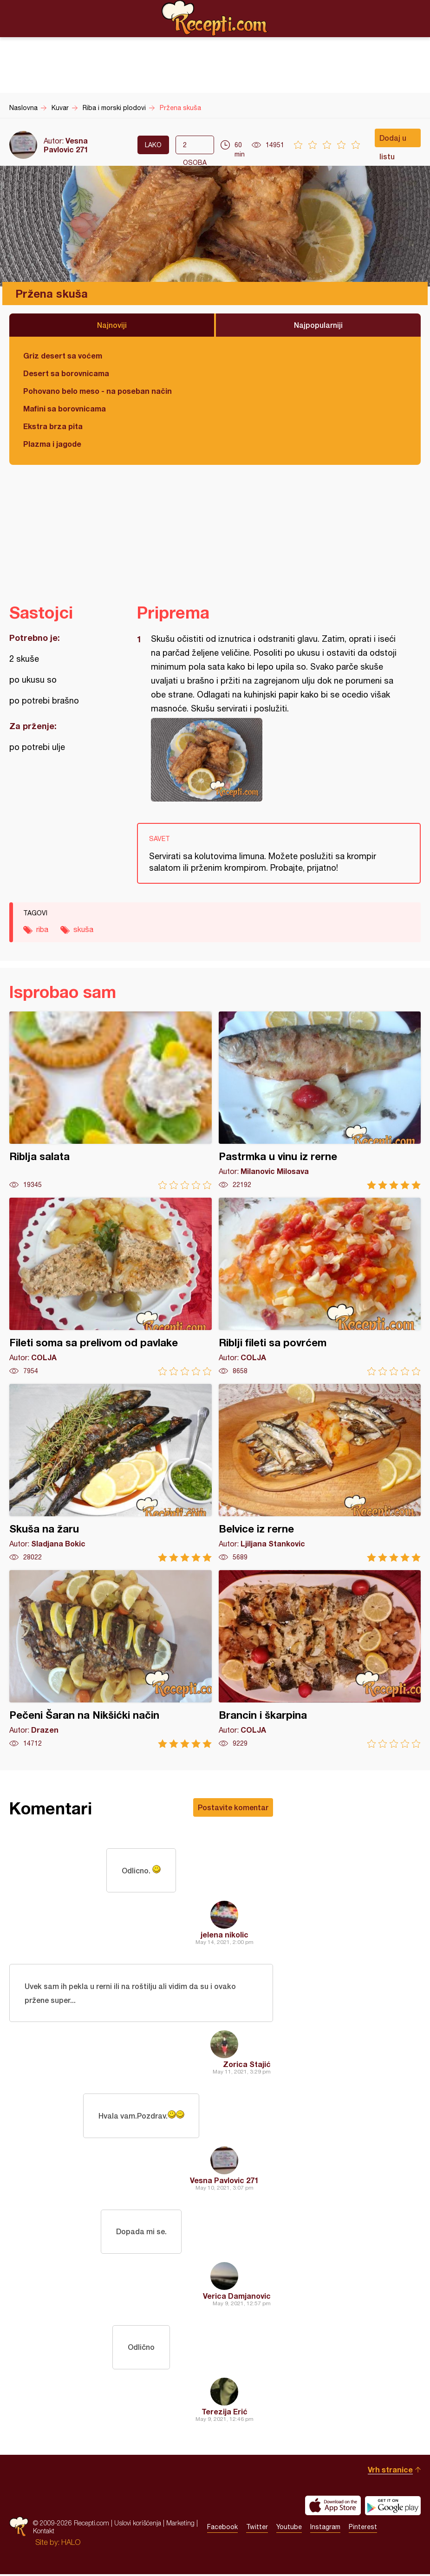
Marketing (180, 2525)
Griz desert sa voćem (62, 355)
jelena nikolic (224, 1934)
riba (42, 929)
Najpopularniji (318, 324)
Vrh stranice (390, 2471)
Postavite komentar (233, 1807)
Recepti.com (215, 18)
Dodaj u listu (392, 140)
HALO (70, 2544)
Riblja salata (110, 1100)
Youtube (289, 2528)
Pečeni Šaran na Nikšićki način (110, 1659)
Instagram (325, 2528)
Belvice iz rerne (320, 1473)
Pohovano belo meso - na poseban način (97, 390)
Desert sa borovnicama (66, 373)
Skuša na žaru (110, 1473)
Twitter (257, 2528)
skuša (83, 929)
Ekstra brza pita (53, 426)
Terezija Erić (225, 2413)
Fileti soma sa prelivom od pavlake (110, 1287)
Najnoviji (112, 324)
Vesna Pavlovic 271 (66, 145)
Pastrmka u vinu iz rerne (320, 1100)
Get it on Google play (393, 2507)
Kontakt (43, 2533)
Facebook (222, 2528)
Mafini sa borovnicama (64, 408)
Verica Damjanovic (237, 2297)
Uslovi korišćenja (137, 2525)
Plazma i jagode (52, 443)
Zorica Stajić (247, 2065)
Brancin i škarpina (320, 1659)
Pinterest (363, 2528)
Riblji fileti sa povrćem (320, 1287)
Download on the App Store (333, 2507)
